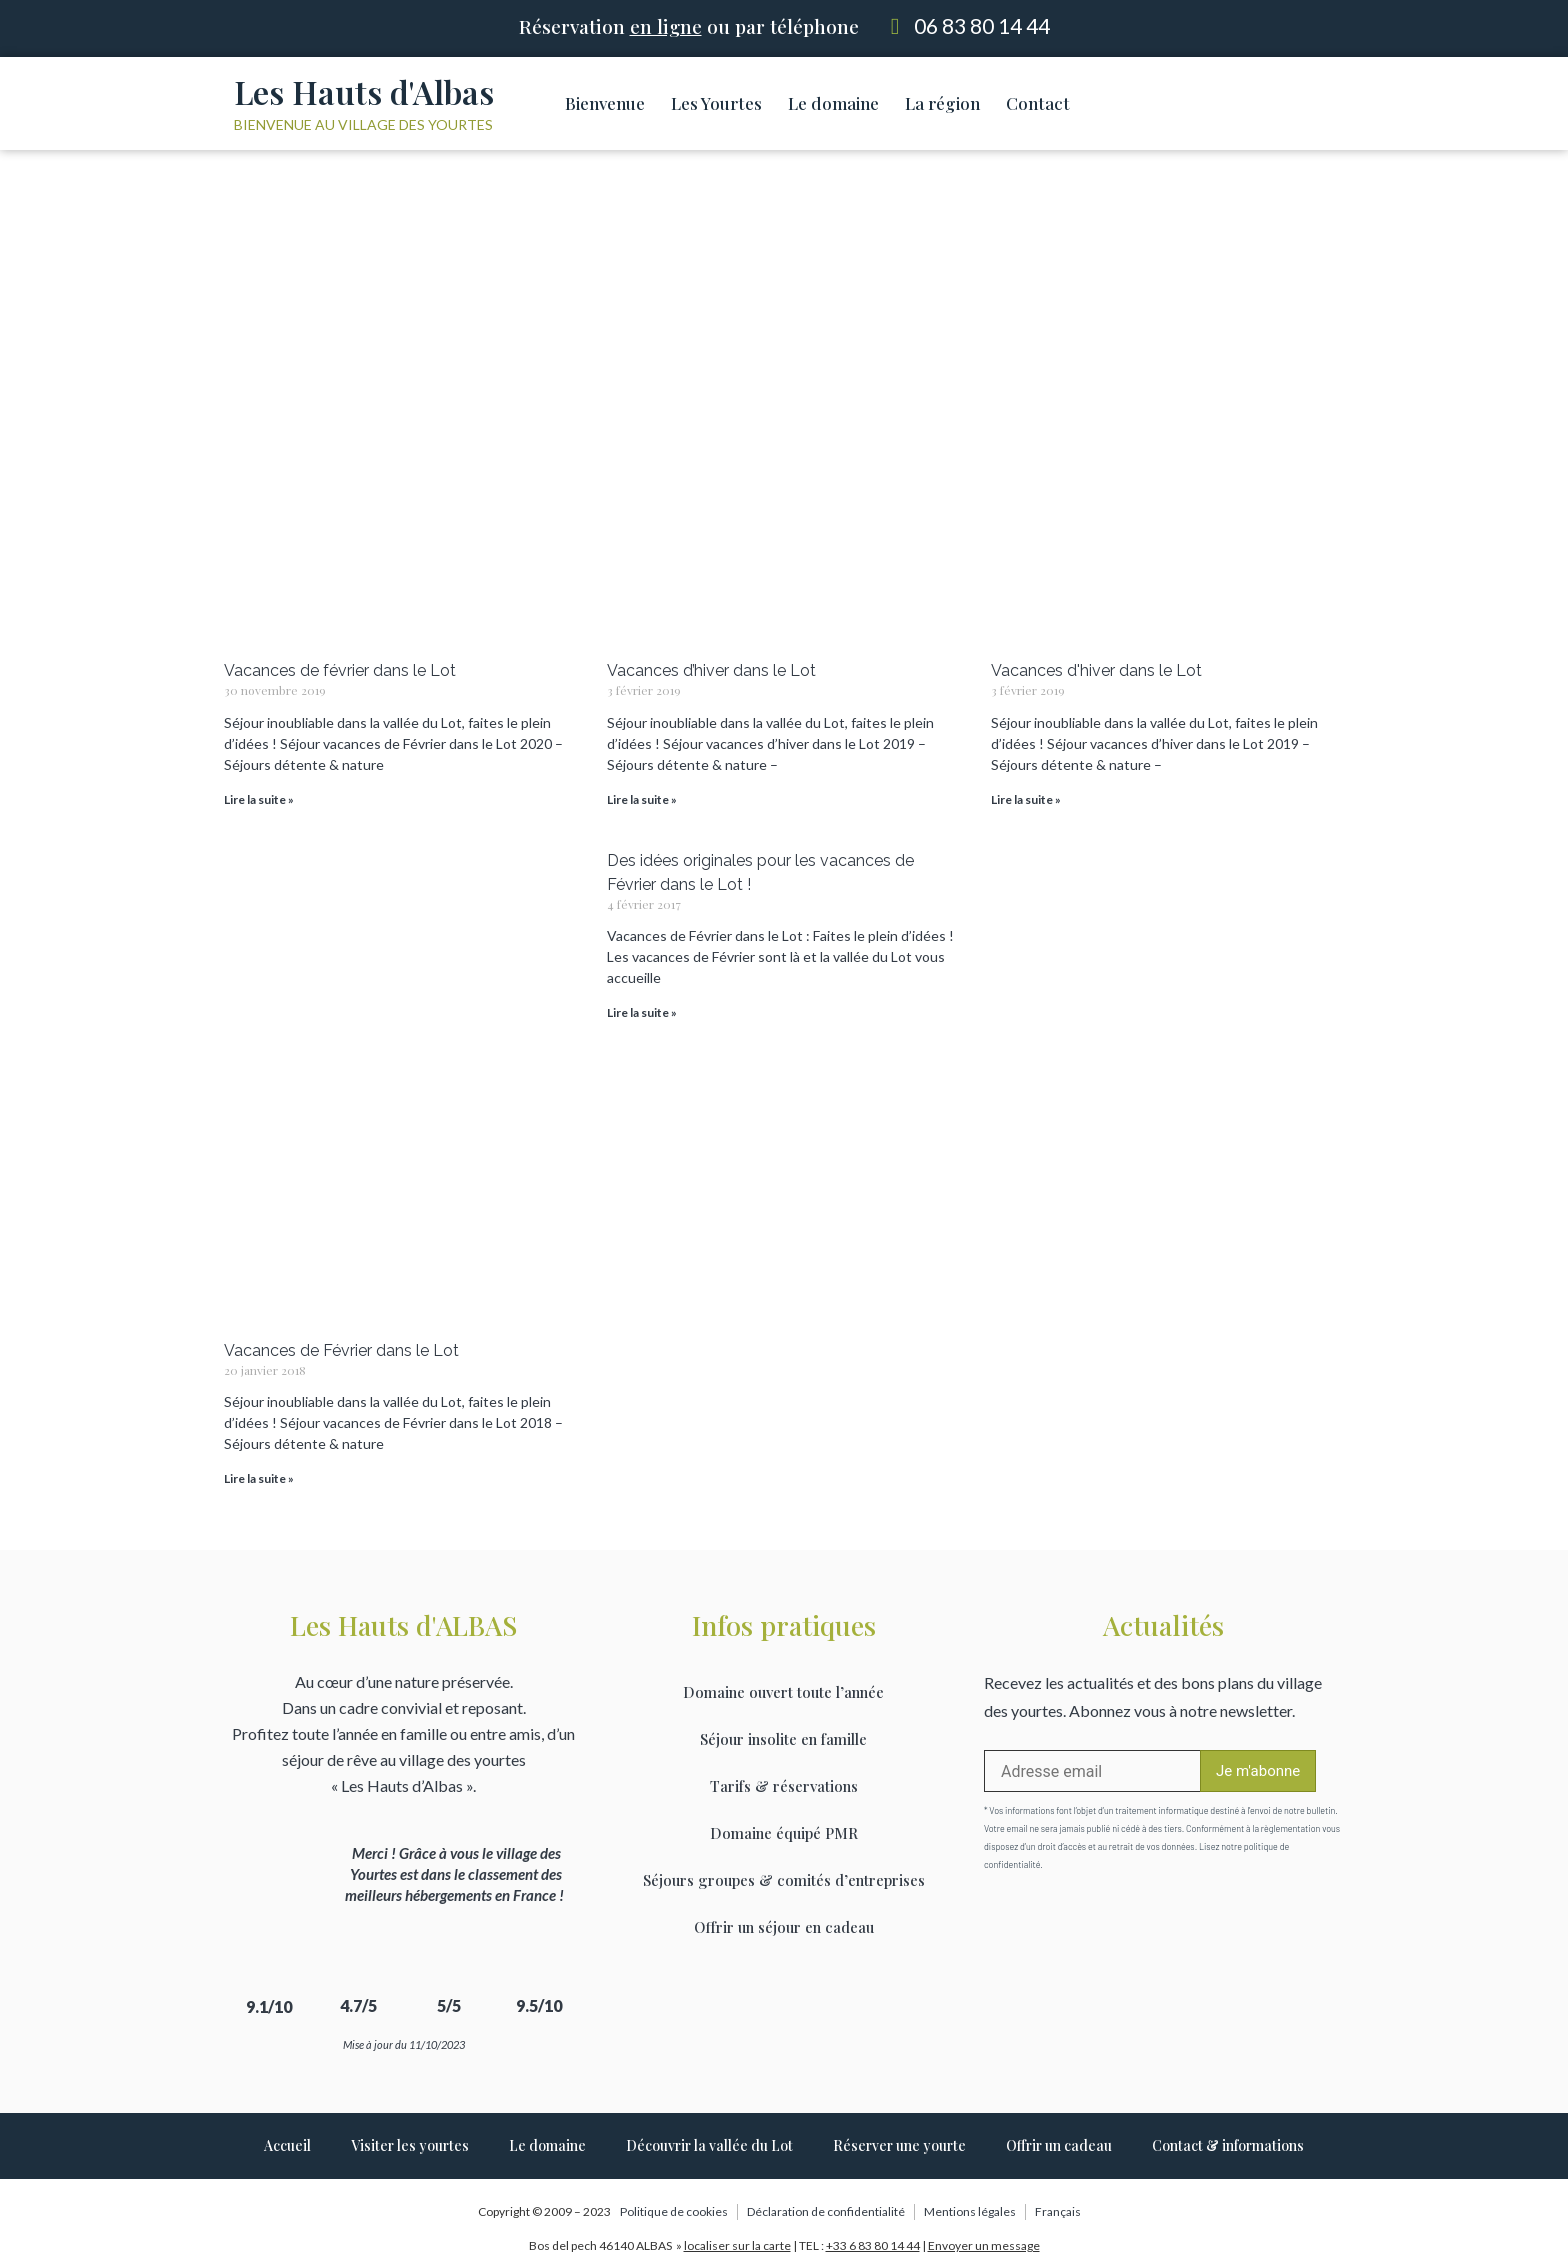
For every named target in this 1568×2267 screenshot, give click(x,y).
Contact (1038, 103)
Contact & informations (1228, 2145)
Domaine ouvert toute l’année (783, 1692)
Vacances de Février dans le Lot (341, 1350)
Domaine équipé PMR (784, 1833)
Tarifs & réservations (784, 1786)
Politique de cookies (674, 2211)
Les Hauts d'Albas (364, 91)
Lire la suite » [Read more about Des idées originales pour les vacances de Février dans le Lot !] (642, 1012)
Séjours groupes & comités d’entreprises (784, 1880)
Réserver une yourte (899, 2145)
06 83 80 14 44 (982, 25)
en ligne (666, 26)
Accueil (287, 2145)
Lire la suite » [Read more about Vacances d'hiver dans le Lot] (1026, 799)
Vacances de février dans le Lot (340, 670)
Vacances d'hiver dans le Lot (1096, 670)
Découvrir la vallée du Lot (709, 2145)
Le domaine (833, 103)
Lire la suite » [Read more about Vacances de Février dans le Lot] (259, 1478)
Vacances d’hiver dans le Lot (711, 670)
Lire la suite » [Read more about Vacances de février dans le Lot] (259, 799)
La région (942, 103)
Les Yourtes (716, 103)
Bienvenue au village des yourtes (363, 124)
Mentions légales (970, 2211)
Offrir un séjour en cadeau (784, 1927)
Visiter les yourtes (410, 2145)
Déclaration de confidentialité (826, 2211)
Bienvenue (605, 103)
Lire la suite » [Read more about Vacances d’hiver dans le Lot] (642, 799)
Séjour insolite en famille (783, 1739)
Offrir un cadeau (1059, 2145)
